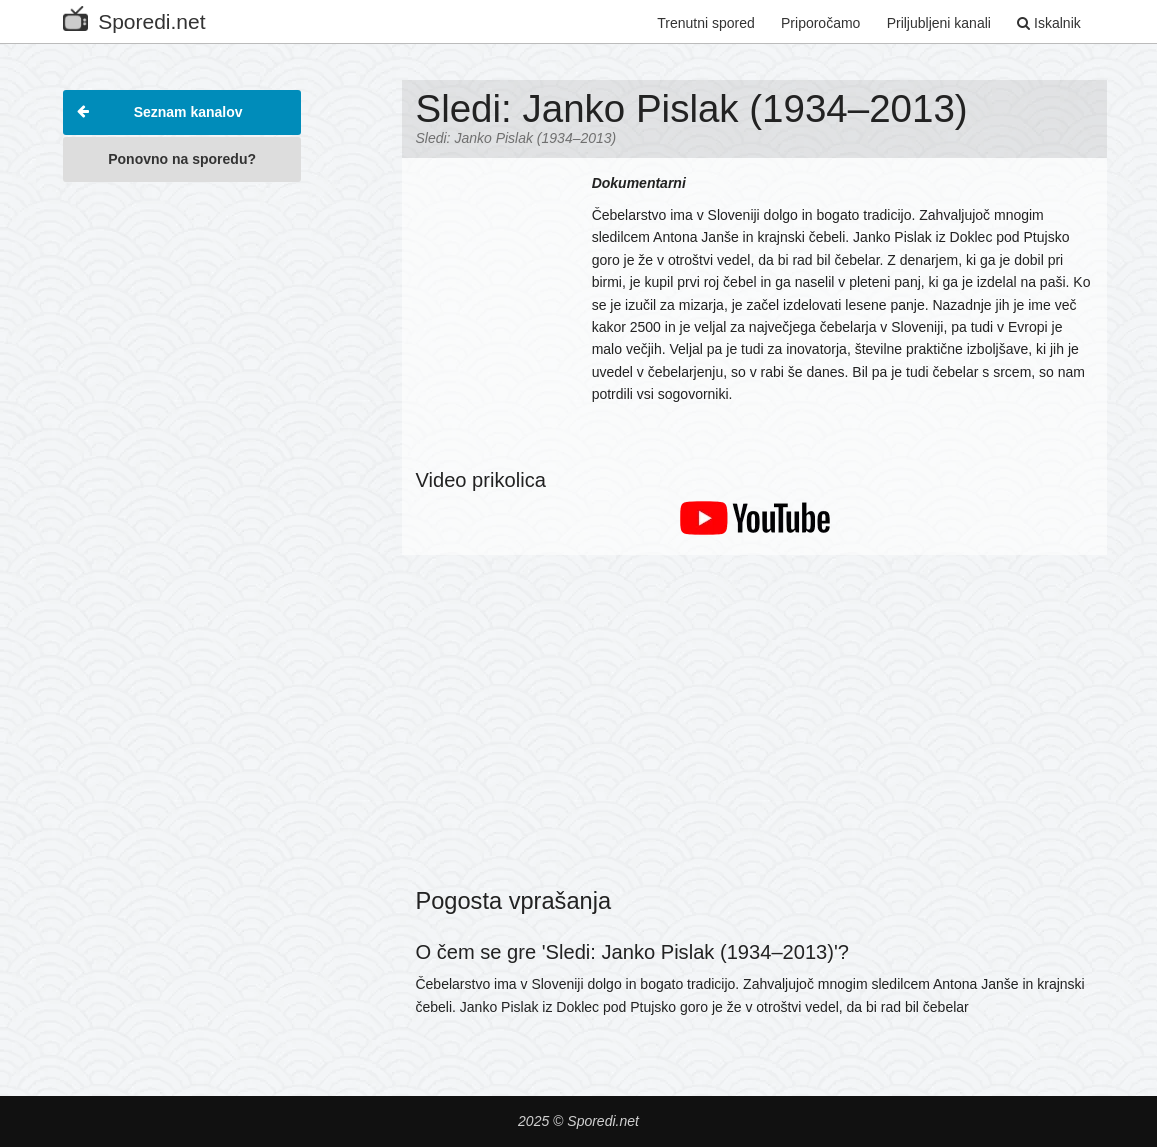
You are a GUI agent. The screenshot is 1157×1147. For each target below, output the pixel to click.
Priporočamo (820, 23)
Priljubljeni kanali (939, 23)
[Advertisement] (182, 494)
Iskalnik (1049, 23)
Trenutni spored (706, 23)
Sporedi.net (134, 17)
